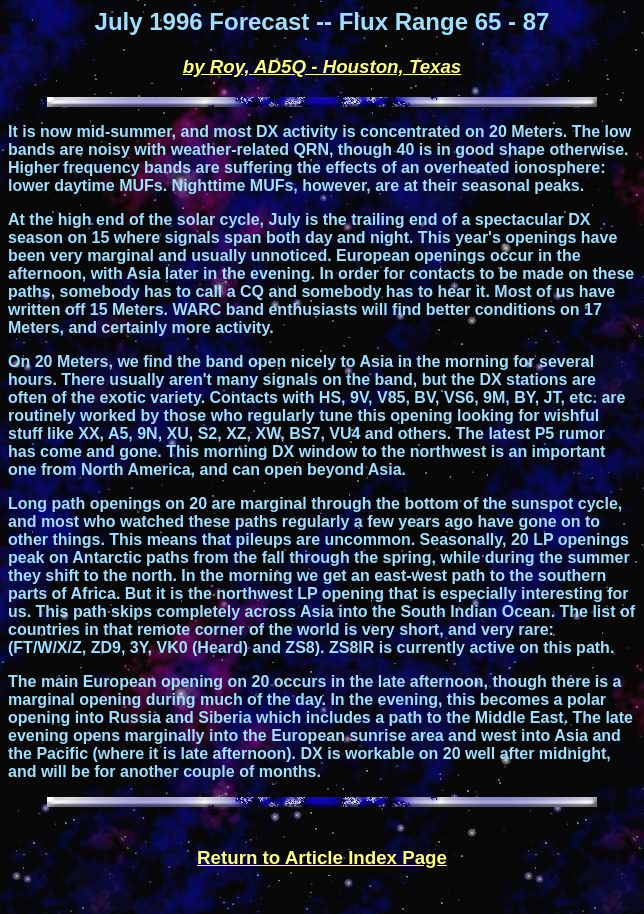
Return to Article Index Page (322, 857)
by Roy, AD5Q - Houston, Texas (322, 66)
